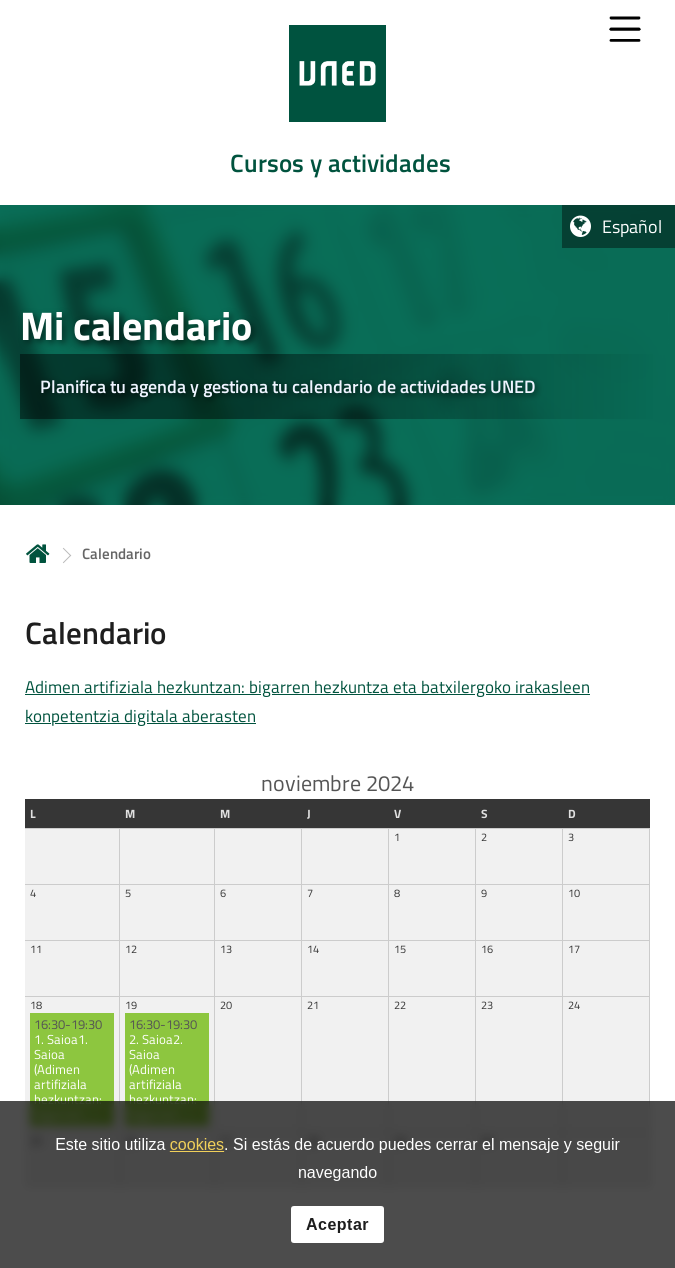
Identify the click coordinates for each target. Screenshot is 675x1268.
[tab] (337, 102)
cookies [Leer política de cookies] (197, 1148)
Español (632, 226)
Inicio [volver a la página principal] (38, 553)
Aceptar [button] (337, 1227)
